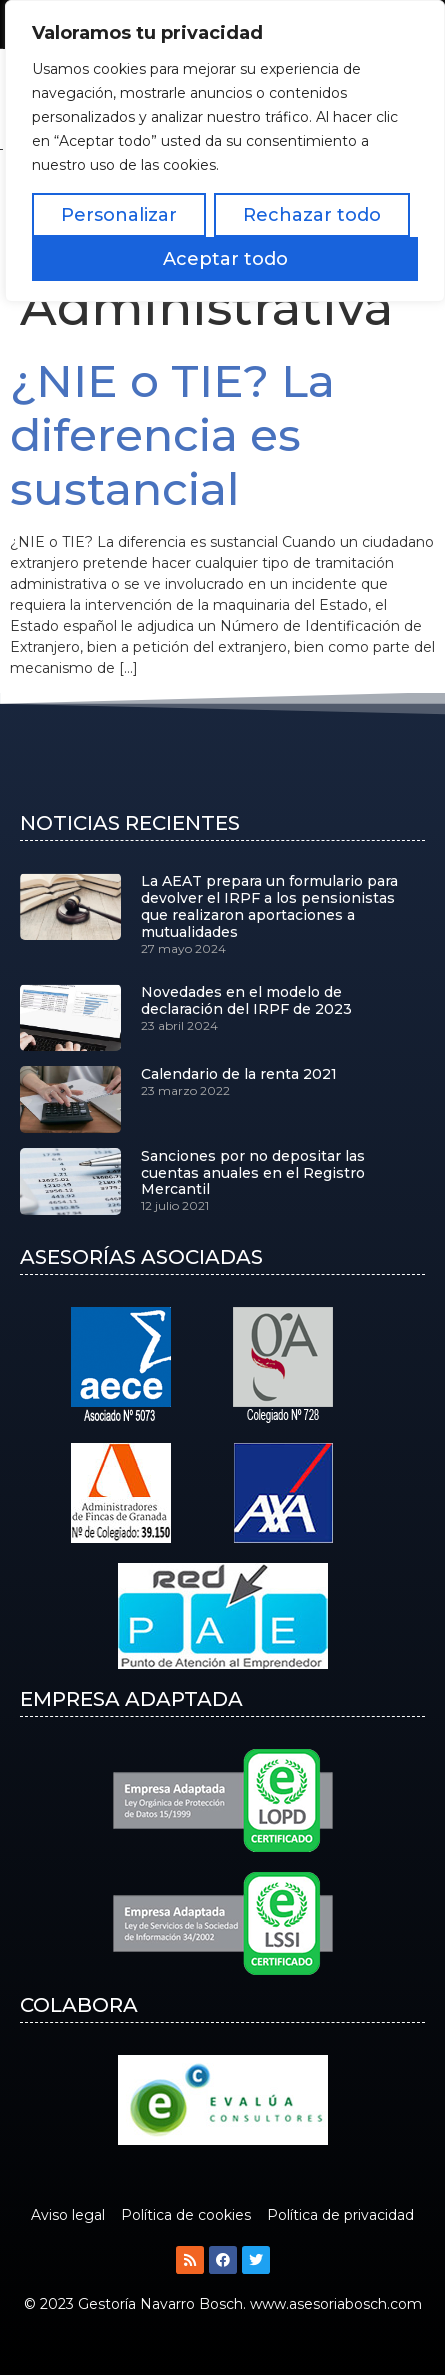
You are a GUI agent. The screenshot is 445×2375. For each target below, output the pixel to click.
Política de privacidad (340, 2215)
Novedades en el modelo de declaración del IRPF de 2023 (246, 1000)
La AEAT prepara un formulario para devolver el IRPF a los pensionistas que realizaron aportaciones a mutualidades (269, 906)
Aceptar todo (225, 259)
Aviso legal (68, 2215)
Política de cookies (186, 2215)
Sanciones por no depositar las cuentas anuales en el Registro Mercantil (253, 1173)
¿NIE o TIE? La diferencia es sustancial (172, 434)
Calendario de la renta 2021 (239, 1074)
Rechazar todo (312, 215)
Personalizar (119, 215)
